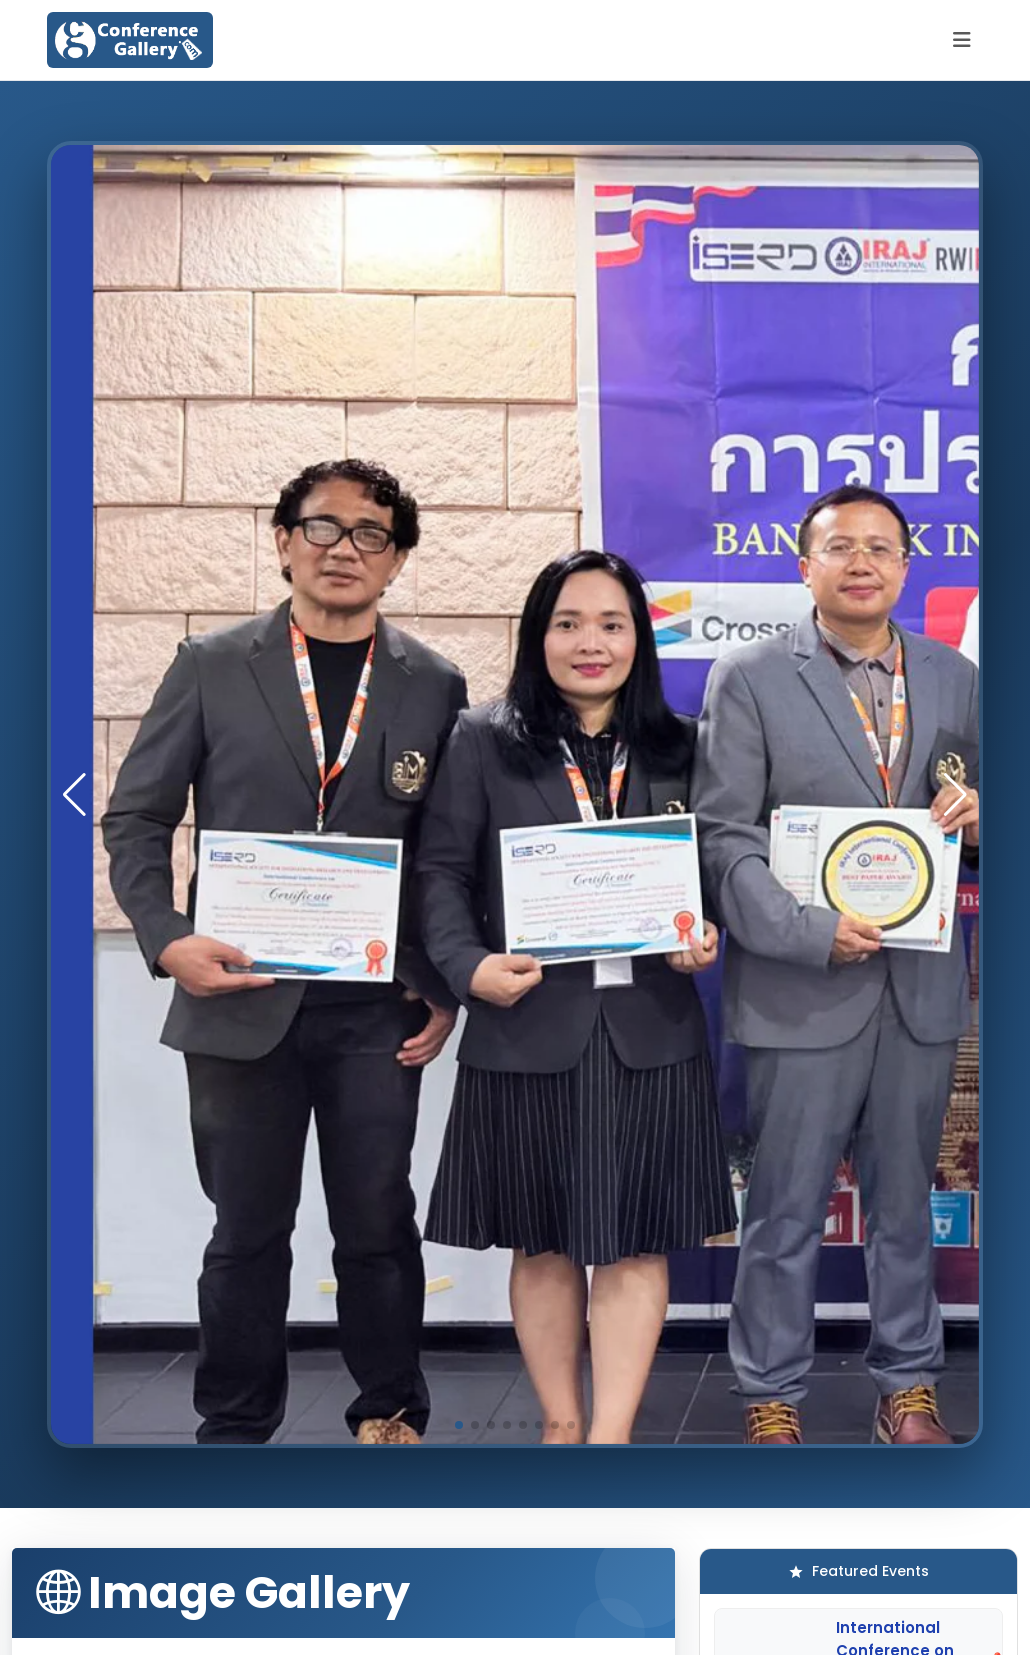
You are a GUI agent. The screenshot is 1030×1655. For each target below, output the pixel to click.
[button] (955, 795)
